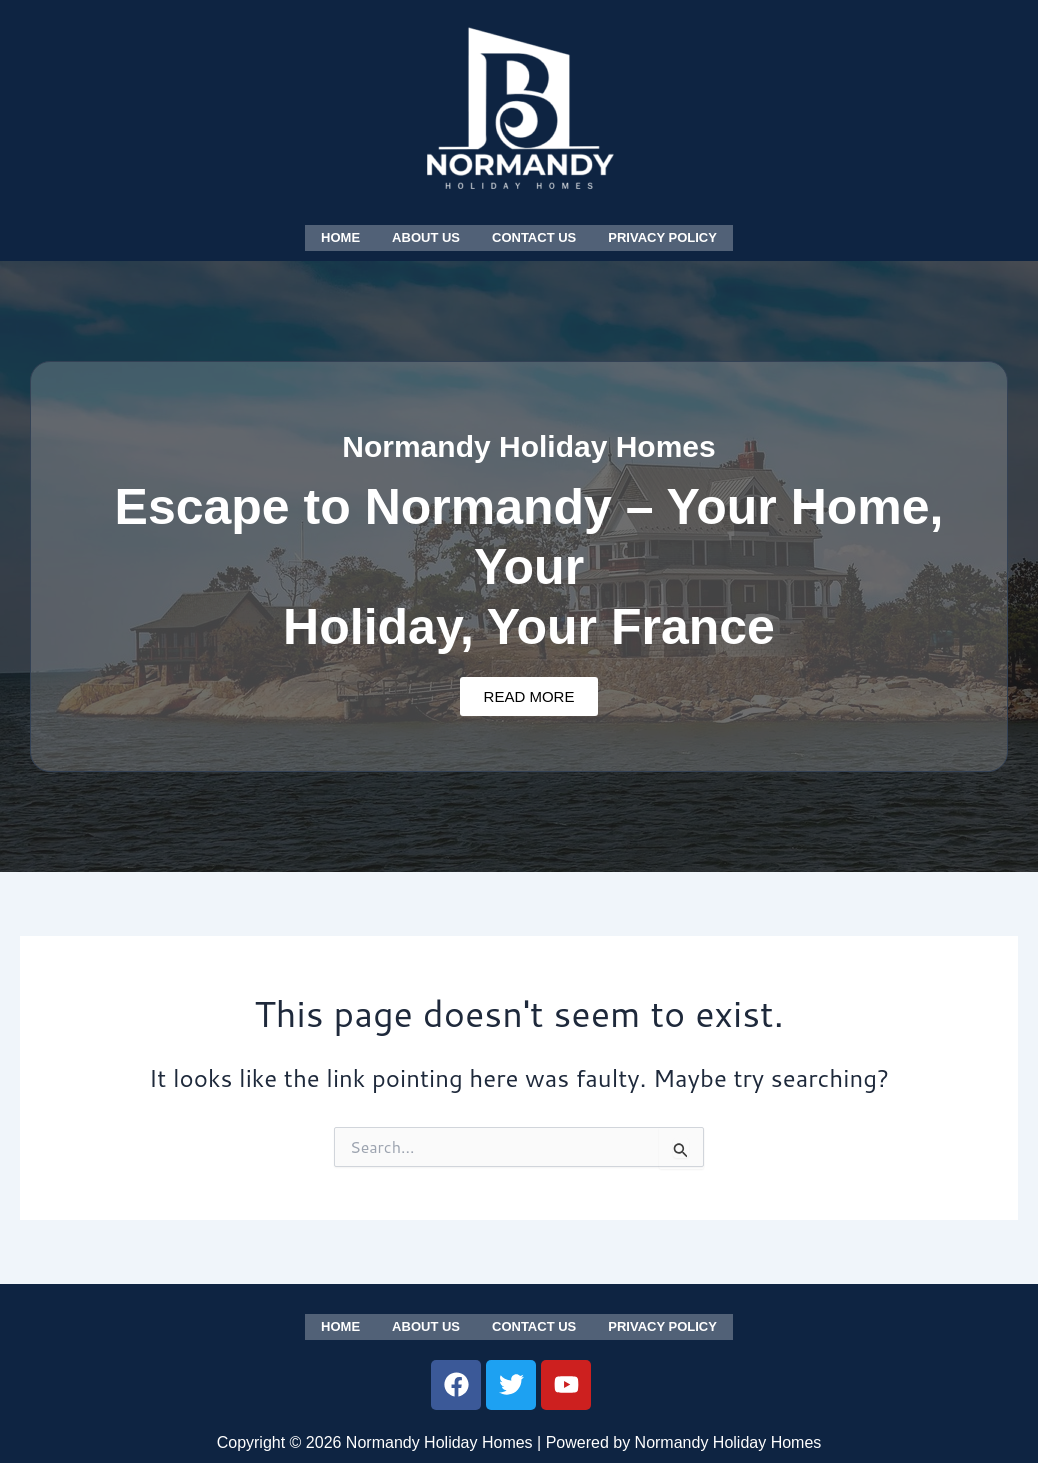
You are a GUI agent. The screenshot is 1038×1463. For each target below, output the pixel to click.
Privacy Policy (662, 236)
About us (426, 236)
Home (340, 236)
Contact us (534, 236)
